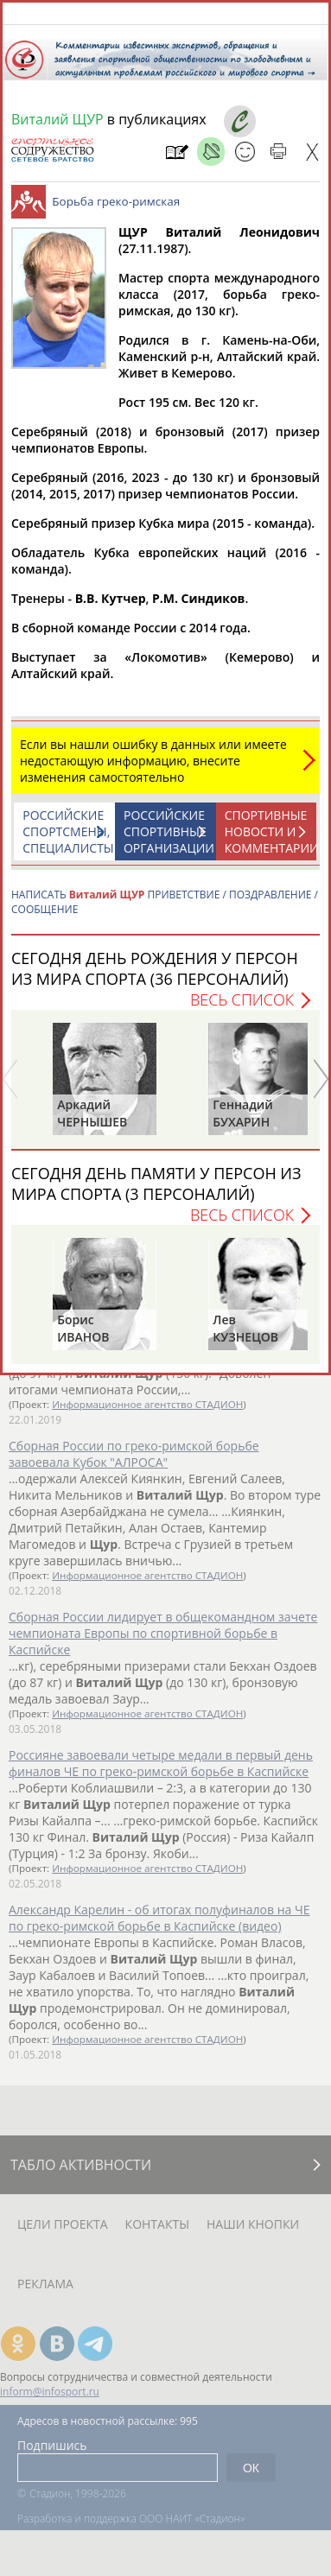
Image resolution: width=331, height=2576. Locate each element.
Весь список (242, 1008)
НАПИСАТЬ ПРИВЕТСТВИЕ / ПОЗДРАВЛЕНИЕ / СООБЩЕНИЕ (164, 910)
